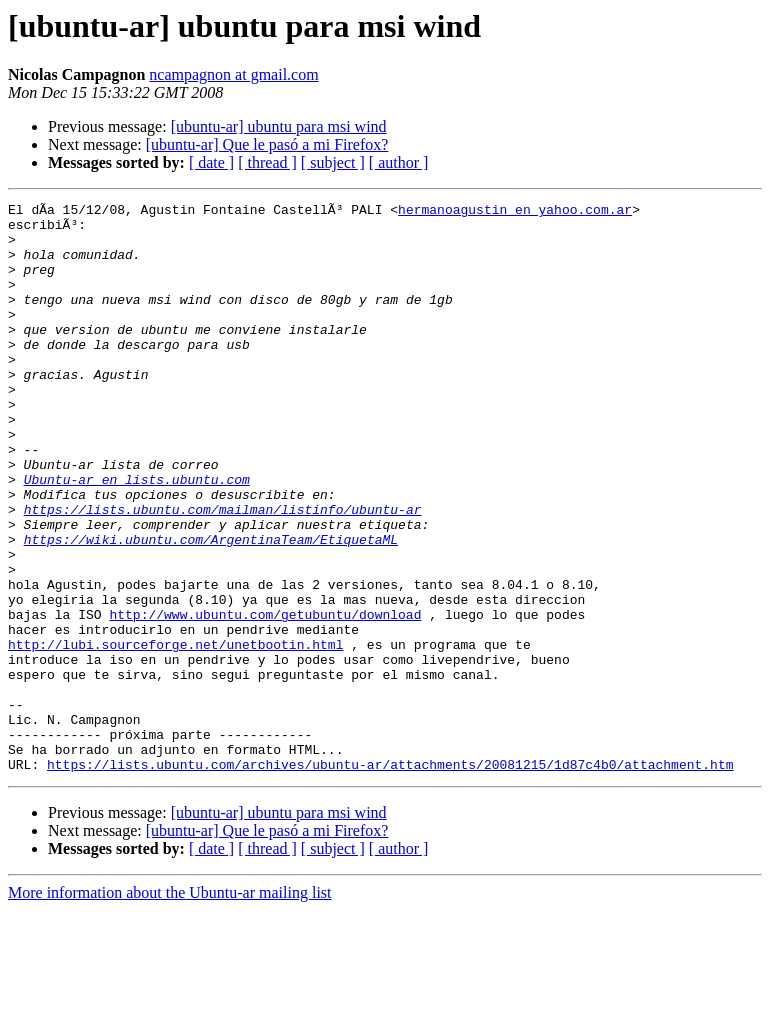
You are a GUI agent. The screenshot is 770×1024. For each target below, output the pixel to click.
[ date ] (211, 162)
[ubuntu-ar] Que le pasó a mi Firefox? (267, 144)
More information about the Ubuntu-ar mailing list (170, 1006)
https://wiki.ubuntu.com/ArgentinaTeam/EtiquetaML (211, 608)
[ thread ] (267, 162)
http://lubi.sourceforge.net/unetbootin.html (175, 734)
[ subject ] (333, 162)
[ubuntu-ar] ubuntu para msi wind (279, 126)
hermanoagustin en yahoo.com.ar (515, 212)
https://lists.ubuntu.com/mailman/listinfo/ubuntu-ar (223, 572)
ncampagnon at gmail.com (233, 74)
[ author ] (399, 162)
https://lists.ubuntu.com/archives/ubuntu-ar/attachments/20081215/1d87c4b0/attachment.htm (390, 878)
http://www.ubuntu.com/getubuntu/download (265, 698)
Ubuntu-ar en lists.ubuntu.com (137, 536)
